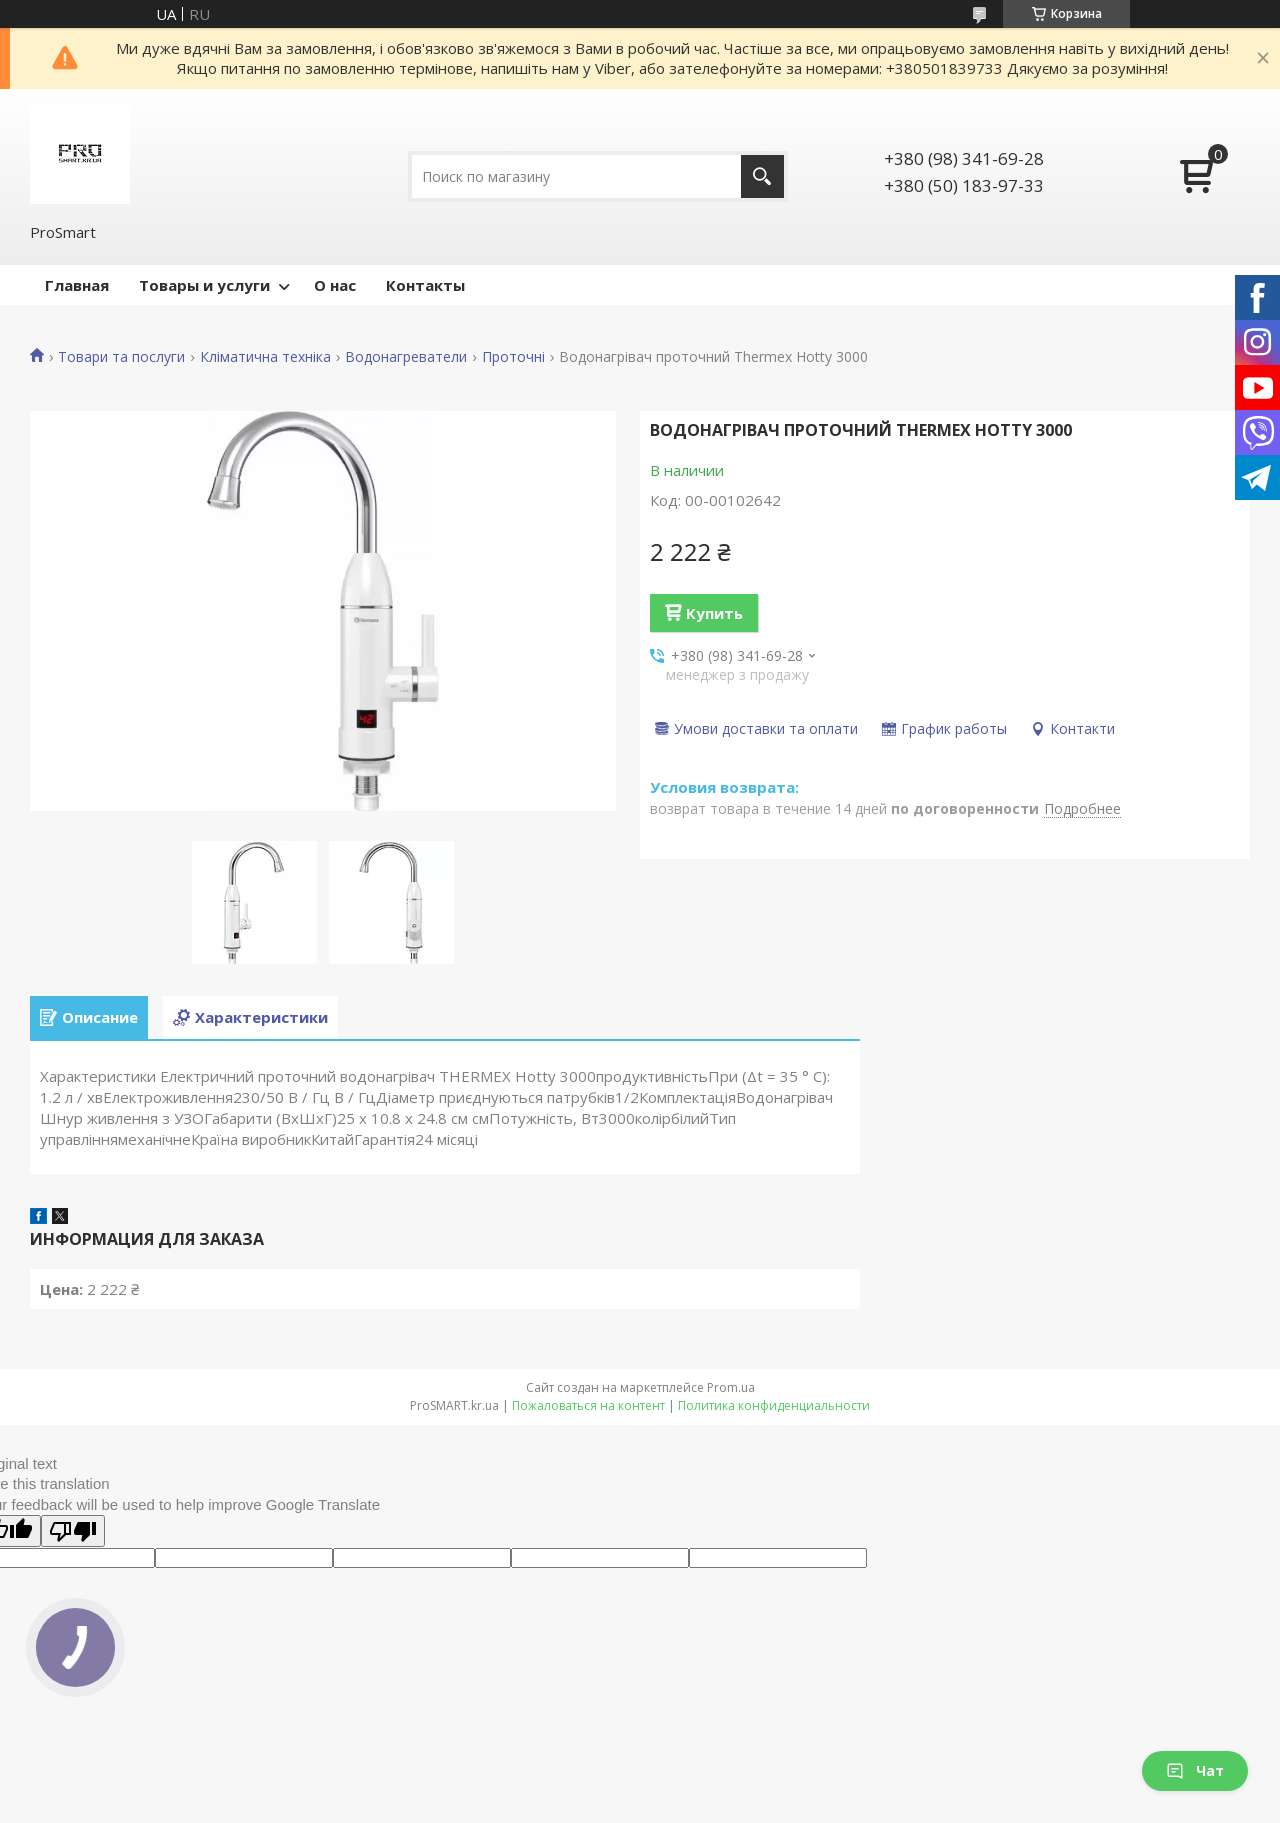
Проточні (513, 357)
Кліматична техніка (265, 357)
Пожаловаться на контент (588, 1405)
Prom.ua (731, 1387)
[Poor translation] (73, 1531)
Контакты (425, 285)
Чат (1195, 1770)
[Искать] (762, 176)
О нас (335, 285)
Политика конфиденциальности (774, 1405)
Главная (77, 285)
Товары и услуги (204, 285)
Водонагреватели (406, 357)
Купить (714, 613)
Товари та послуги (121, 357)
